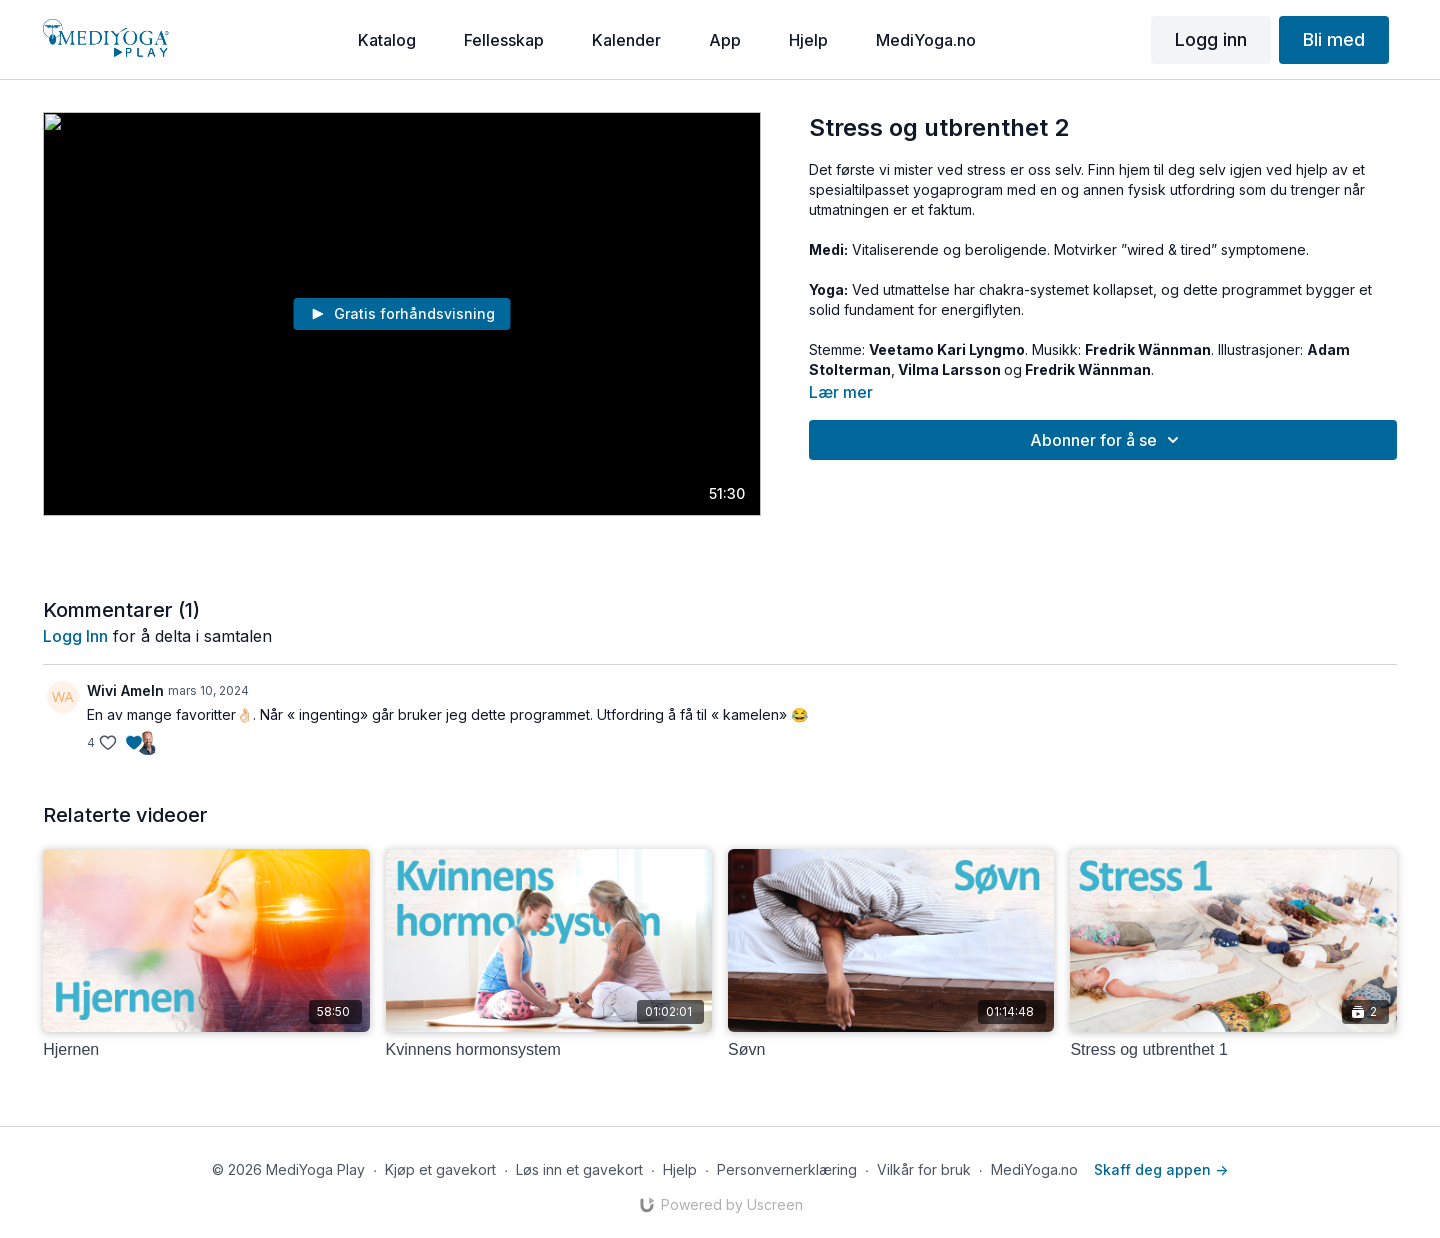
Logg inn (1211, 39)
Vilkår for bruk (924, 1169)
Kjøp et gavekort (440, 1169)
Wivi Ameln (125, 690)
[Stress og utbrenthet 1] (1233, 1050)
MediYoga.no (1034, 1169)
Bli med (1334, 39)
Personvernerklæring (787, 1169)
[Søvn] (891, 1050)
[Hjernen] (206, 1050)
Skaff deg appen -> (1161, 1169)
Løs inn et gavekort (579, 1169)
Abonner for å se (1107, 440)
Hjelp (680, 1169)
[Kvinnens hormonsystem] (549, 1050)
